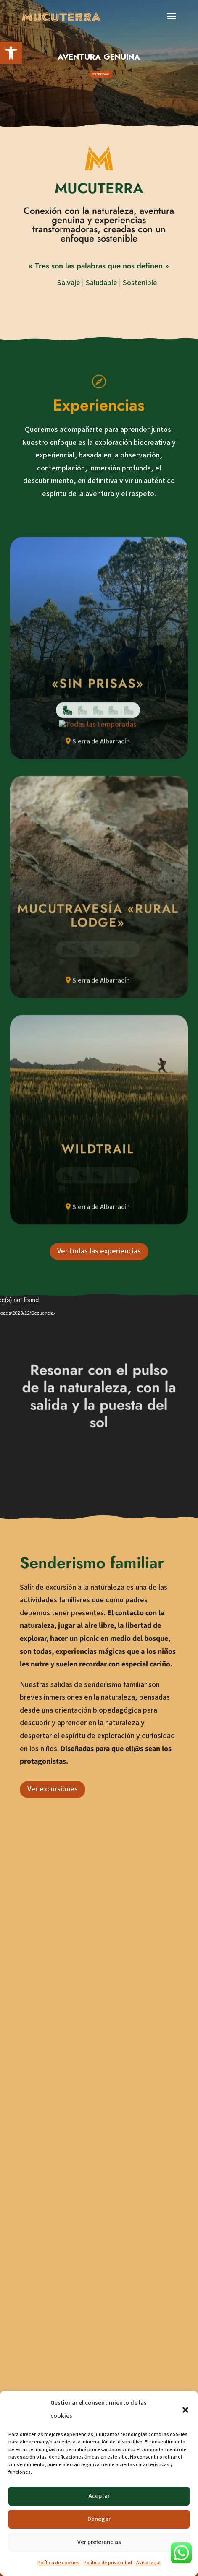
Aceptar (99, 2496)
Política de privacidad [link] (108, 2562)
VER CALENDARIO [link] (100, 74)
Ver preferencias (99, 2542)
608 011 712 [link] (60, 2254)
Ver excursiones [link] (52, 2029)
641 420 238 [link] (60, 2223)
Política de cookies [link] (58, 2562)
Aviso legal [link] (148, 2562)
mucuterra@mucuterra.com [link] (86, 2274)
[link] (11, 53)
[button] (185, 2410)
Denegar (99, 2519)
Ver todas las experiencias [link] (99, 1491)
